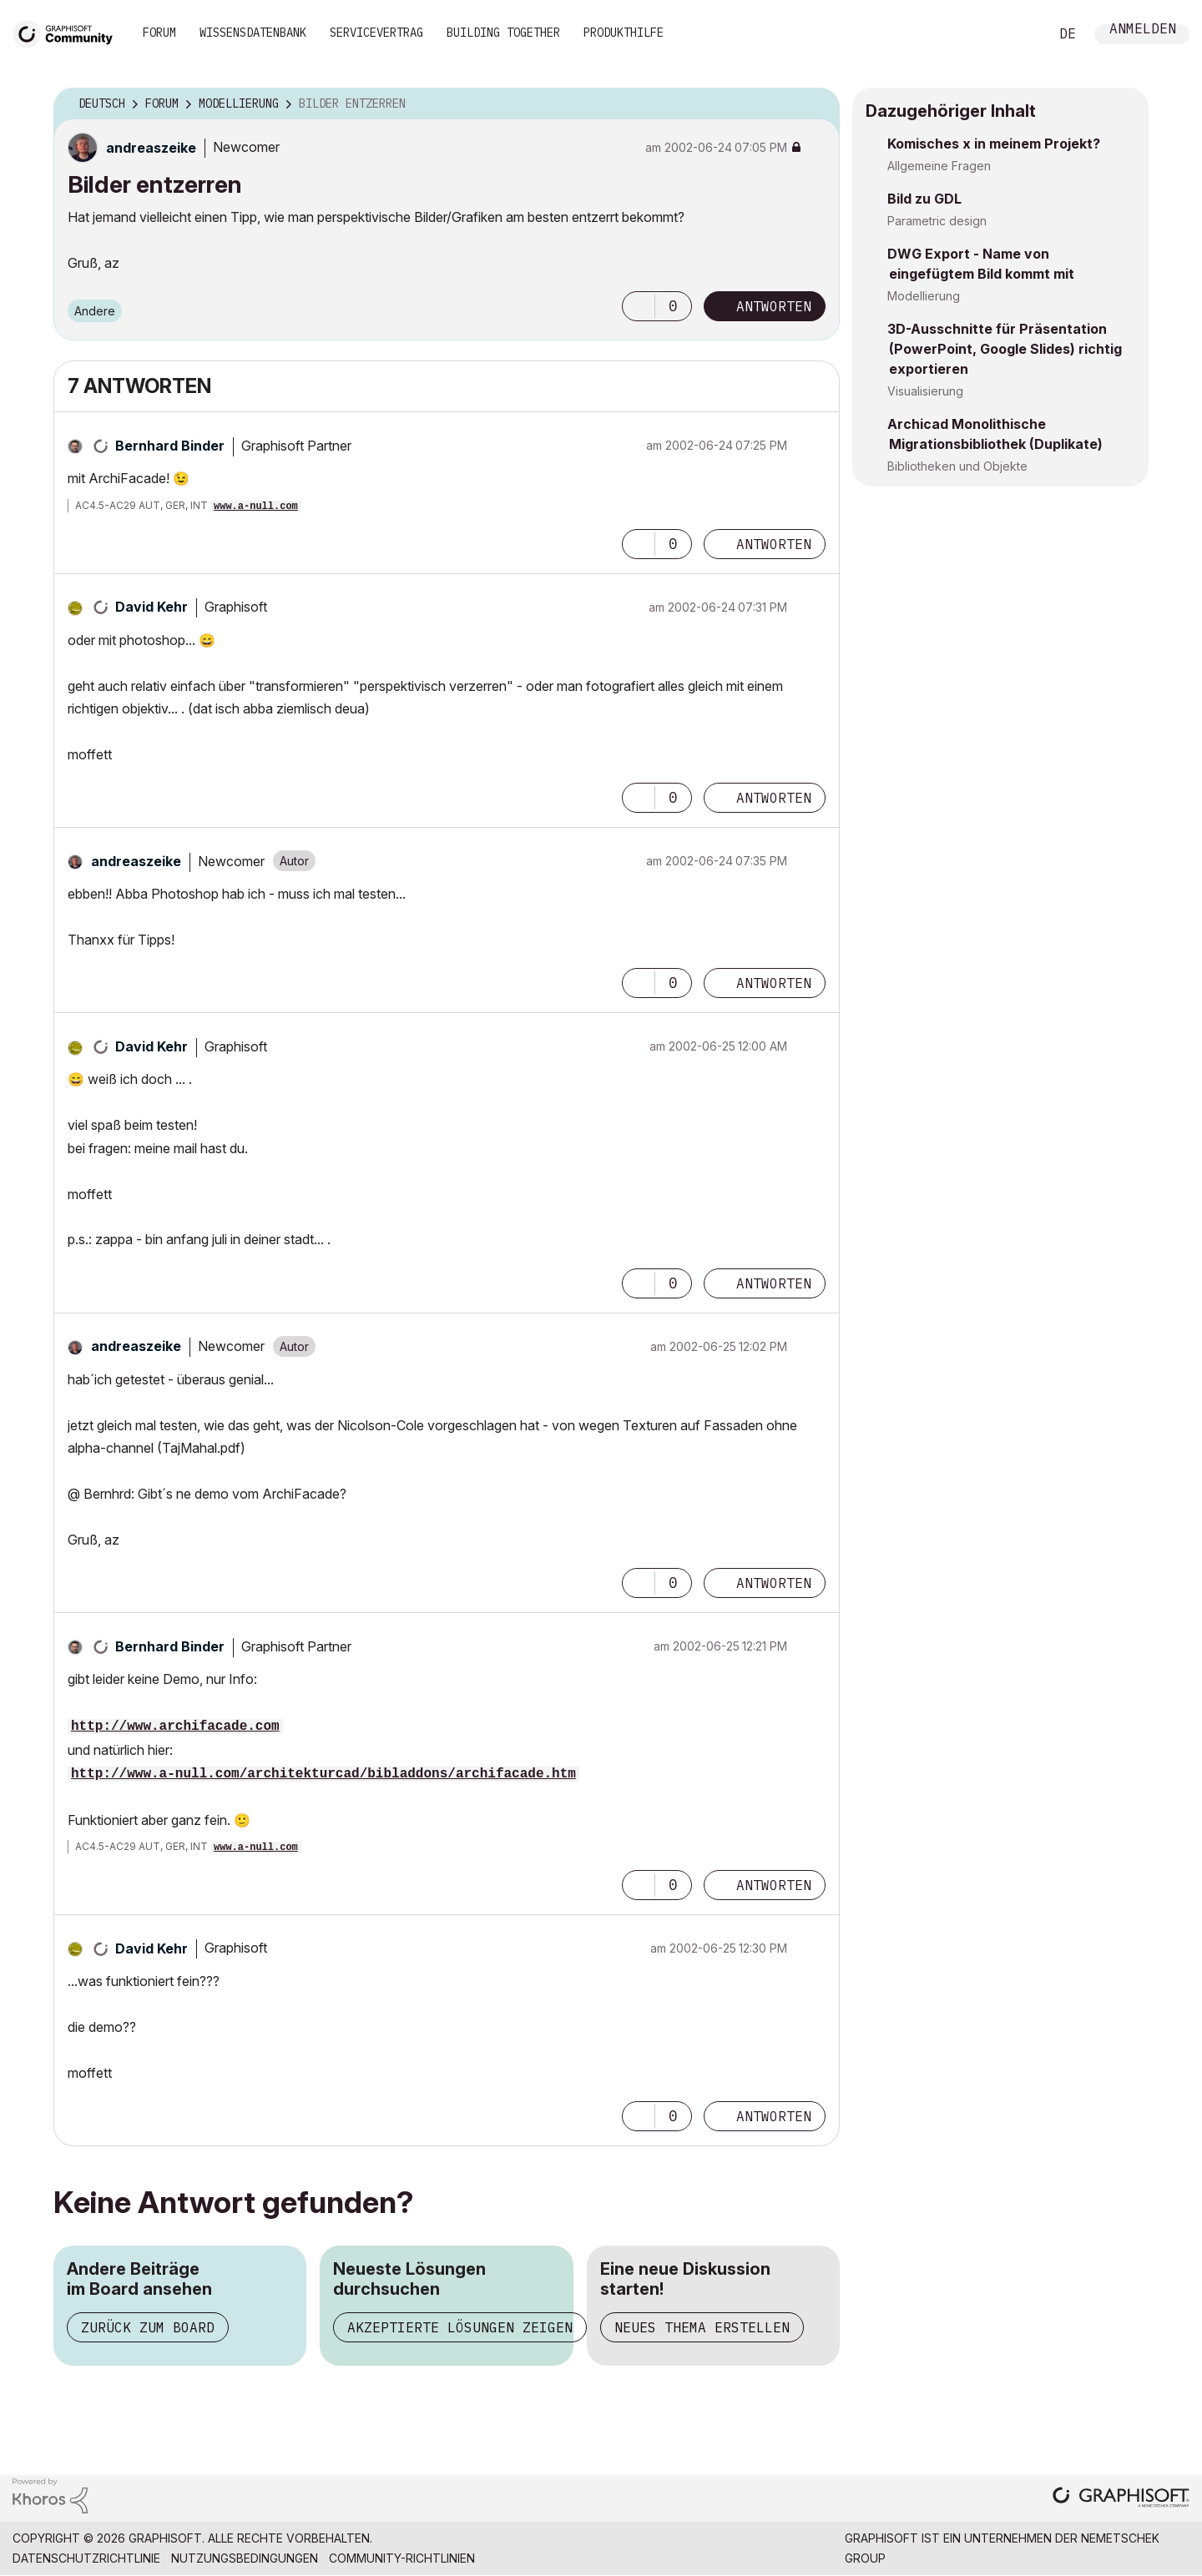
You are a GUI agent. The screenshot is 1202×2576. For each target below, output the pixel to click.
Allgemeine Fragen (939, 166)
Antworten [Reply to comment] (773, 544)
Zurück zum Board (148, 2327)
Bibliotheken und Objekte (957, 466)
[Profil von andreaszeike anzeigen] (151, 147)
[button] (638, 306)
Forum (159, 32)
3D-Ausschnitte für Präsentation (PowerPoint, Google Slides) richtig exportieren (1004, 348)
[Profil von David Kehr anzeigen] (151, 606)
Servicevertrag (376, 32)
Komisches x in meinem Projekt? (993, 143)
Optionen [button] (816, 104)
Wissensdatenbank (252, 32)
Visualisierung (925, 391)
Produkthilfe (623, 32)
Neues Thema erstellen (702, 2327)
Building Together (503, 32)
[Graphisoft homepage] (1121, 2499)
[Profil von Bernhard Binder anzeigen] (170, 445)
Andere (94, 311)
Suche (1018, 34)
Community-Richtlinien (402, 2558)
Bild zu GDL (924, 198)
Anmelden (1142, 30)
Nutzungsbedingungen (244, 2558)
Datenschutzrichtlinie (86, 2558)
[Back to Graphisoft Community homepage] (68, 32)
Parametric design (937, 221)
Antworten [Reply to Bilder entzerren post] (773, 306)
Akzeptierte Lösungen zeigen (460, 2327)
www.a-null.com (256, 506)
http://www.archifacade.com (175, 1726)
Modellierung (923, 296)
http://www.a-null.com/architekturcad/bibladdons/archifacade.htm (323, 1774)
